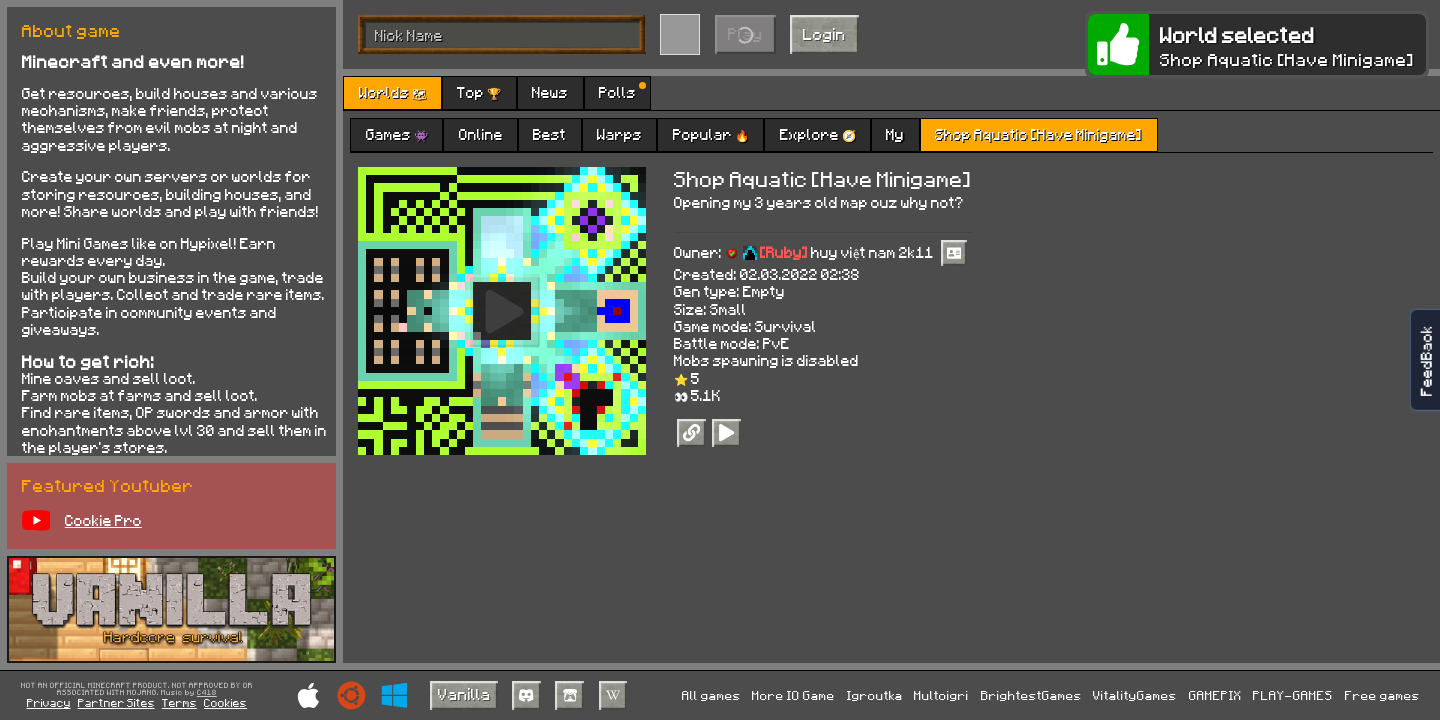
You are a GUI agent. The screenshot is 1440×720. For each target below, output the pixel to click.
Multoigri (941, 695)
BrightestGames (1031, 695)
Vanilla (464, 693)
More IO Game (793, 695)
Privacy (49, 702)
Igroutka (875, 695)
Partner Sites (116, 702)
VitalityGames (1135, 695)
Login (824, 33)
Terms (179, 702)
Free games (1382, 695)
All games (711, 695)
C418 (207, 693)
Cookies (225, 702)
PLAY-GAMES (1293, 695)
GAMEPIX (1215, 695)
